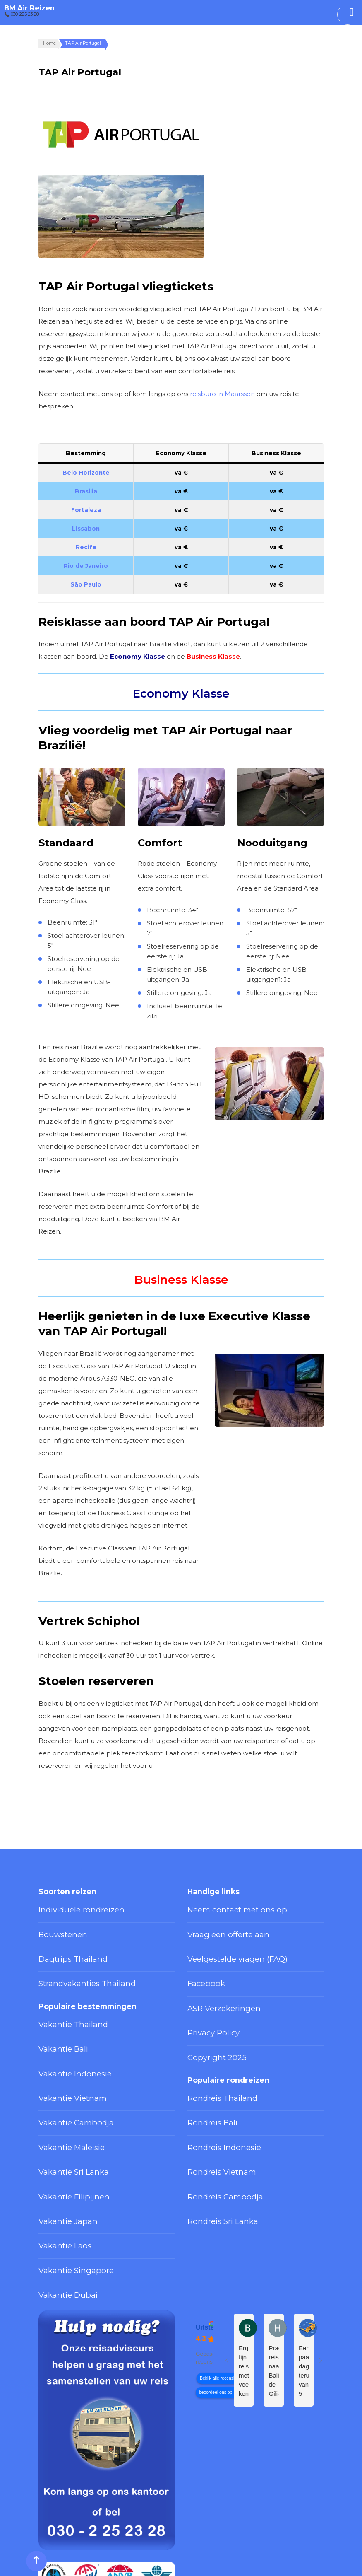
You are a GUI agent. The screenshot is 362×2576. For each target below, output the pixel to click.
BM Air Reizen (29, 8)
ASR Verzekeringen (214, 1983)
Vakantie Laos (57, 2170)
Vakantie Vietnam (62, 2056)
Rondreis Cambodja (215, 2132)
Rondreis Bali (206, 2075)
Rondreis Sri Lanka (213, 2151)
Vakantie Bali (56, 2018)
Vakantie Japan (59, 2151)
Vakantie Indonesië (65, 2037)
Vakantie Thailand (62, 1999)
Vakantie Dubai (59, 2208)
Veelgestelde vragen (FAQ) (225, 1945)
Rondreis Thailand (212, 2056)
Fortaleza (86, 510)
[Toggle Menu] (351, 12)
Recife (86, 547)
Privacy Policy (206, 2002)
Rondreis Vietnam (212, 2113)
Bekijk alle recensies (219, 2288)
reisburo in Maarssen (222, 394)
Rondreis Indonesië (215, 2094)
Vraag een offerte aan (217, 1926)
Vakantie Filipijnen (63, 2132)
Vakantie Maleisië (62, 2094)
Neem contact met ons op (224, 1907)
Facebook (201, 1964)
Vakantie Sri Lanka (64, 2113)
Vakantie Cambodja (65, 2075)
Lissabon (86, 528)
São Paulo (85, 584)
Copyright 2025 (208, 2021)
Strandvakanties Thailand (73, 1964)
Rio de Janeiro (86, 566)
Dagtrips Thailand (62, 1945)
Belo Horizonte (86, 472)
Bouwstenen (56, 1926)
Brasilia (86, 491)
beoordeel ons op (215, 2302)
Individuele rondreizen (70, 1907)
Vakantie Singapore (65, 2189)
